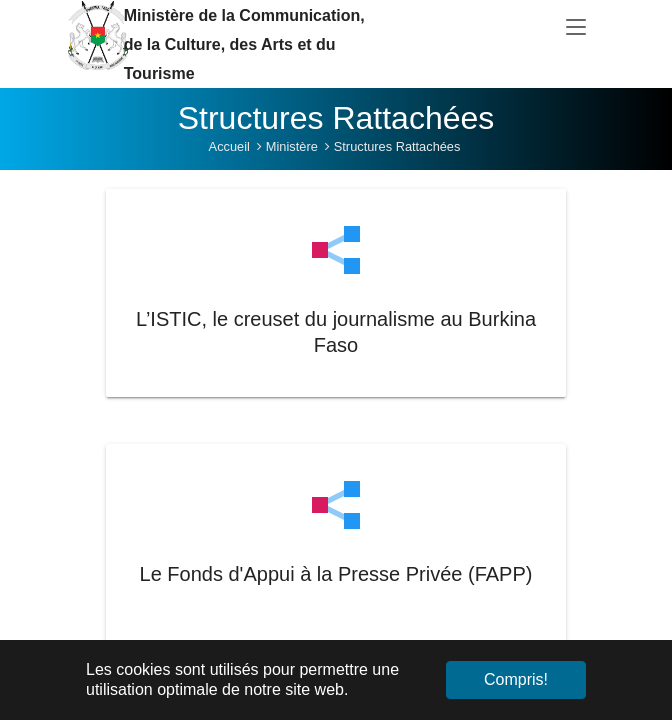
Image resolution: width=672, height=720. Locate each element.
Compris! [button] (516, 679)
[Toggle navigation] (576, 28)
